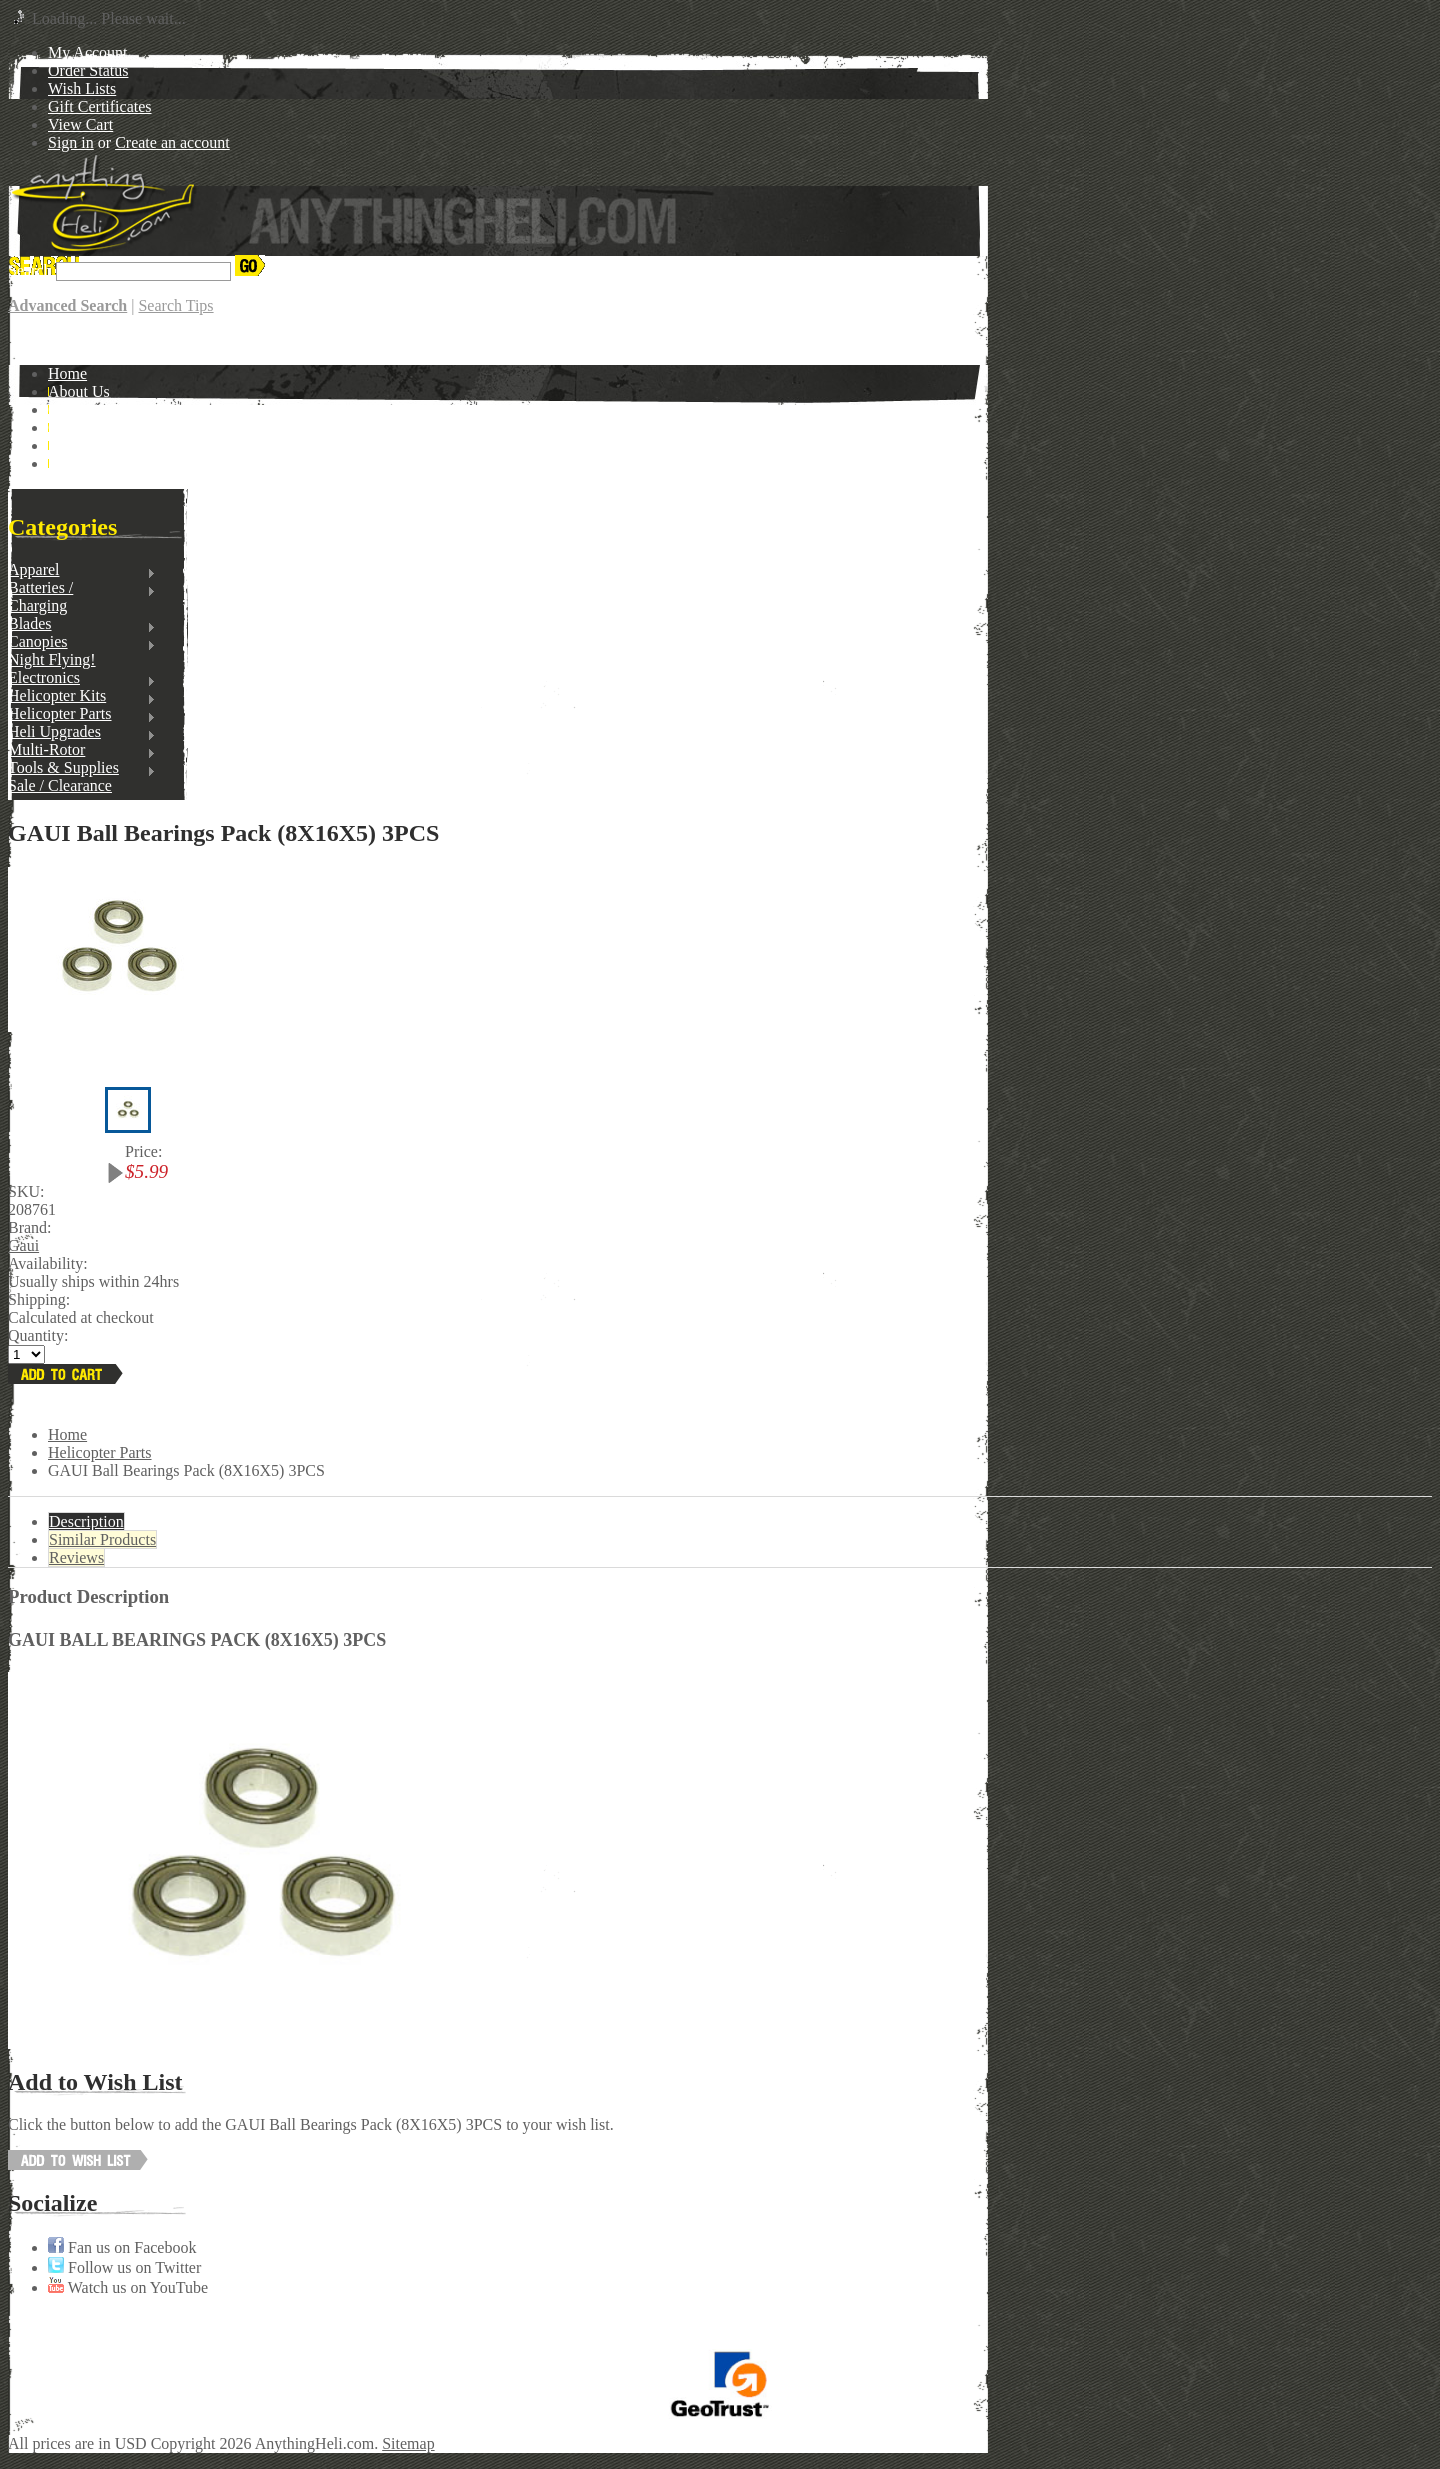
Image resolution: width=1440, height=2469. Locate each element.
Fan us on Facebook (122, 2247)
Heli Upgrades (82, 732)
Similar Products (102, 1539)
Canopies (82, 642)
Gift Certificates (100, 106)
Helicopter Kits (82, 696)
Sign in (71, 142)
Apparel (82, 570)
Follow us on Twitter (124, 2267)
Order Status (88, 70)
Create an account (172, 142)
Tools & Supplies (82, 768)
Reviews (76, 1557)
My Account (88, 52)
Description (86, 1521)
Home (67, 1434)
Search (30, 270)
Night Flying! (52, 659)
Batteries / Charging (82, 596)
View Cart (80, 124)
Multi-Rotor (82, 750)
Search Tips (175, 305)
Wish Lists (82, 88)
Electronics (82, 678)
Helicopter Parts (82, 714)
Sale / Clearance (60, 785)
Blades (82, 624)
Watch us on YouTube (128, 2287)
